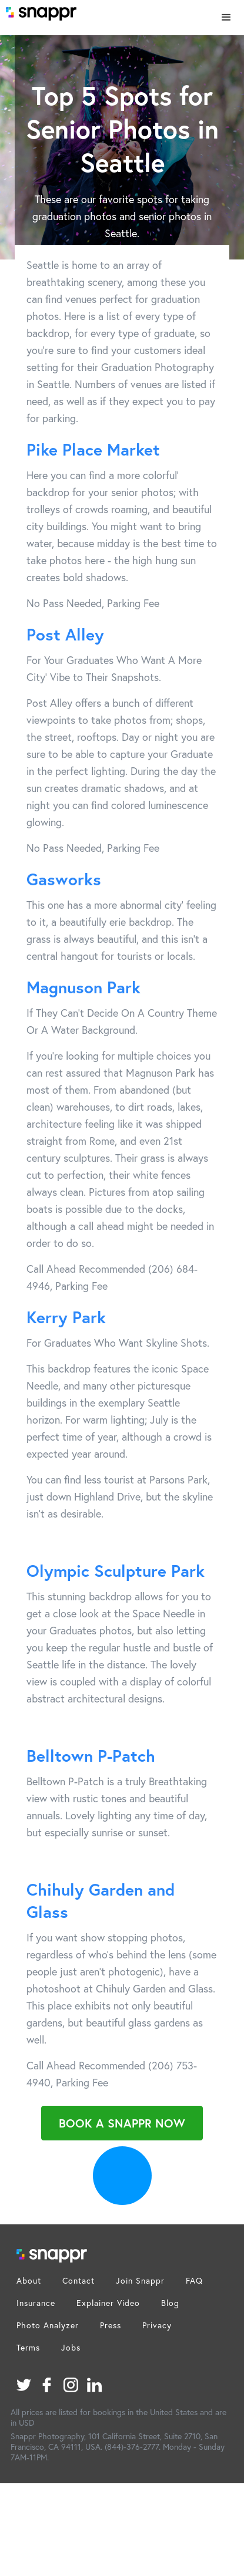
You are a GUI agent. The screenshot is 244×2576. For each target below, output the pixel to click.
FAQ (194, 2280)
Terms (28, 2347)
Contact (78, 2280)
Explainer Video (108, 2302)
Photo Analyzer (47, 2325)
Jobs (71, 2347)
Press (110, 2325)
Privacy (157, 2325)
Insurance (35, 2302)
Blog (170, 2302)
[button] (226, 17)
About (28, 2280)
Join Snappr (140, 2280)
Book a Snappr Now (122, 2123)
